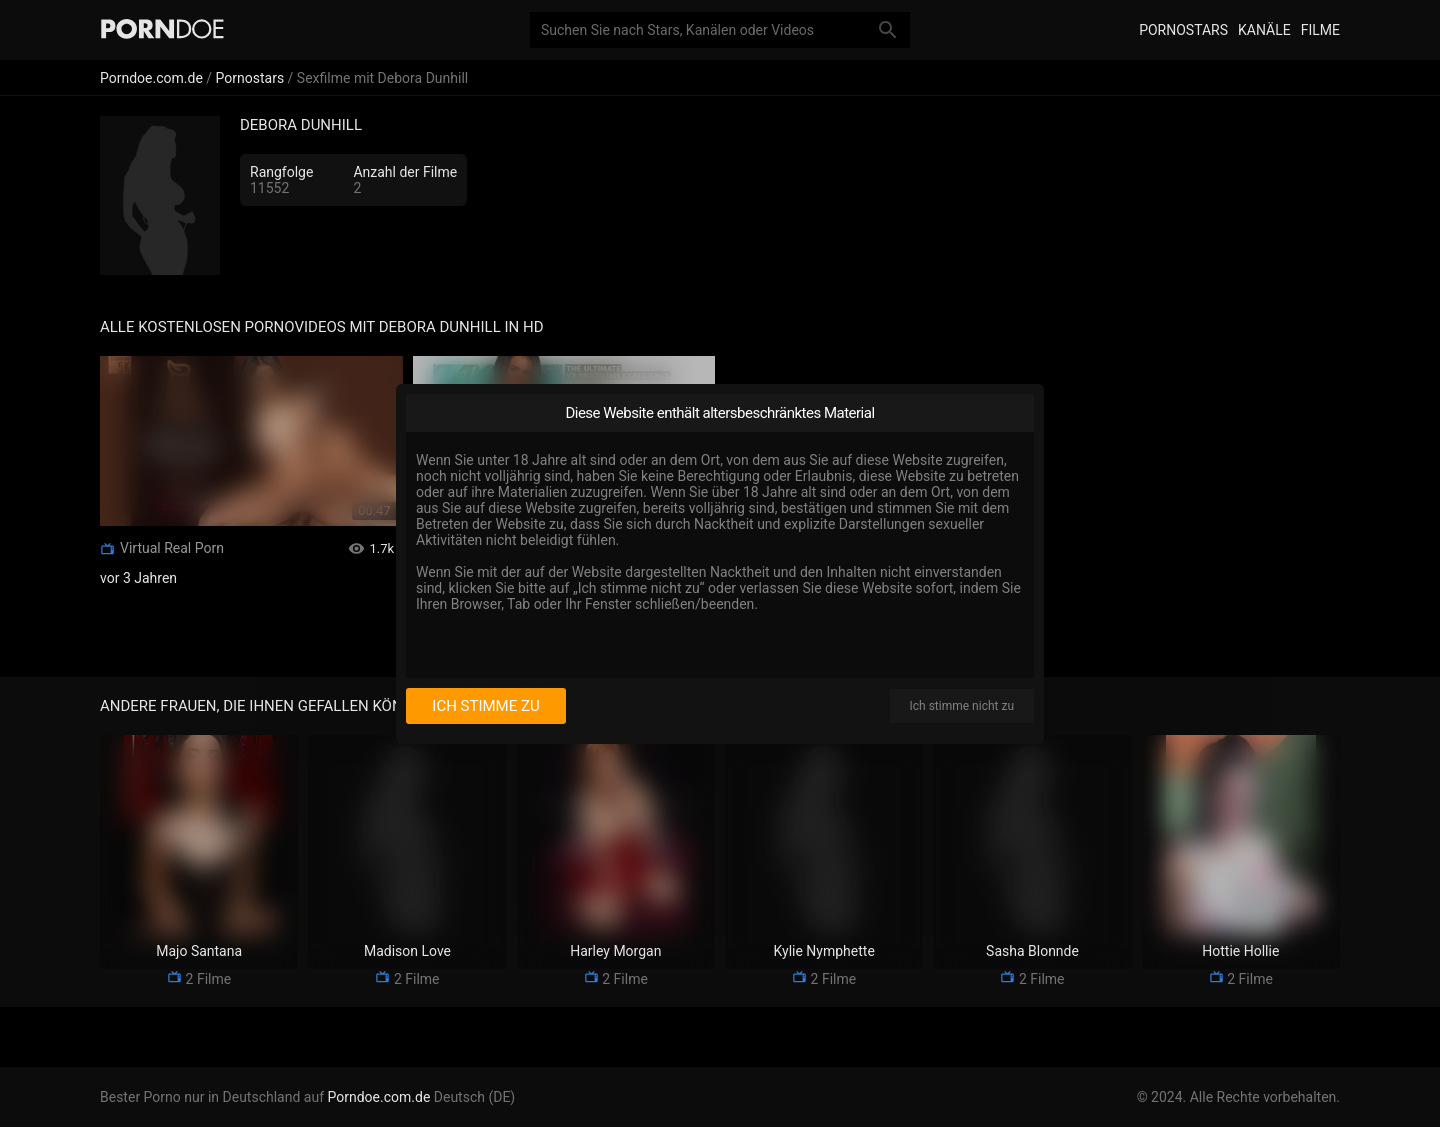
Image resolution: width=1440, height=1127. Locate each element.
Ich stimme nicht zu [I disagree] (962, 706)
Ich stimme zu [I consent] (485, 706)
